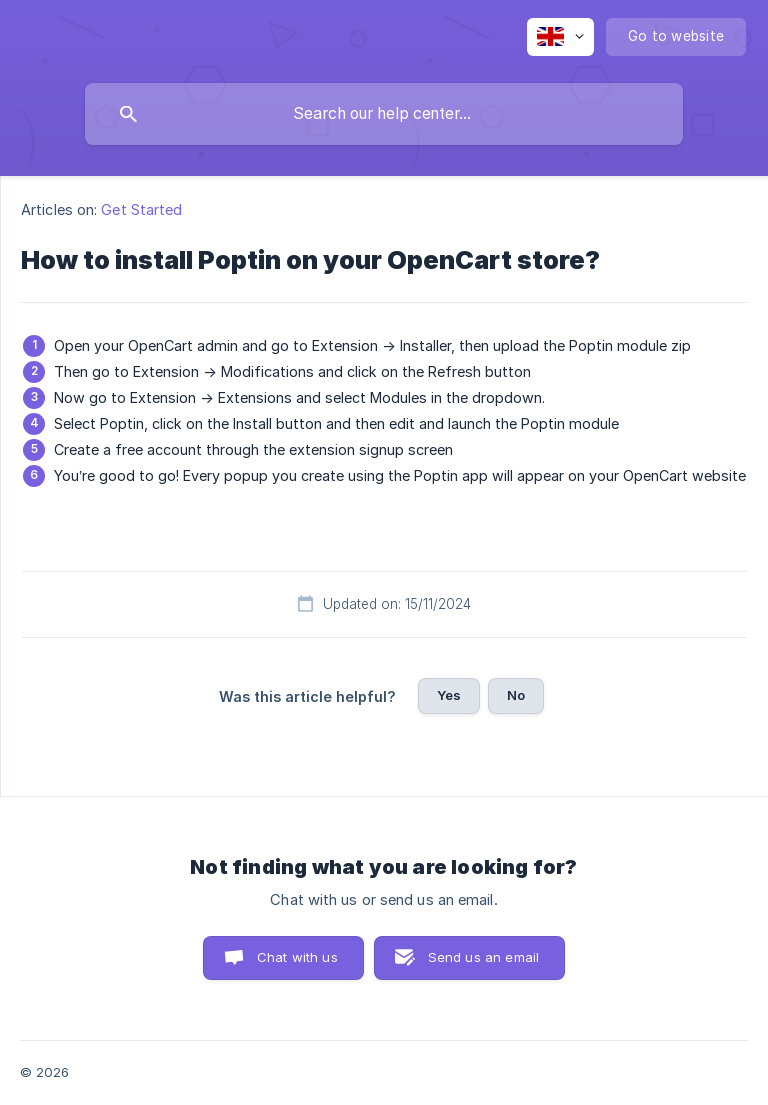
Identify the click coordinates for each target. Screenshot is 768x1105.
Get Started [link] (141, 209)
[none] (560, 37)
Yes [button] (449, 695)
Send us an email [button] (483, 957)
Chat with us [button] (297, 957)
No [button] (516, 695)
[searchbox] (384, 114)
